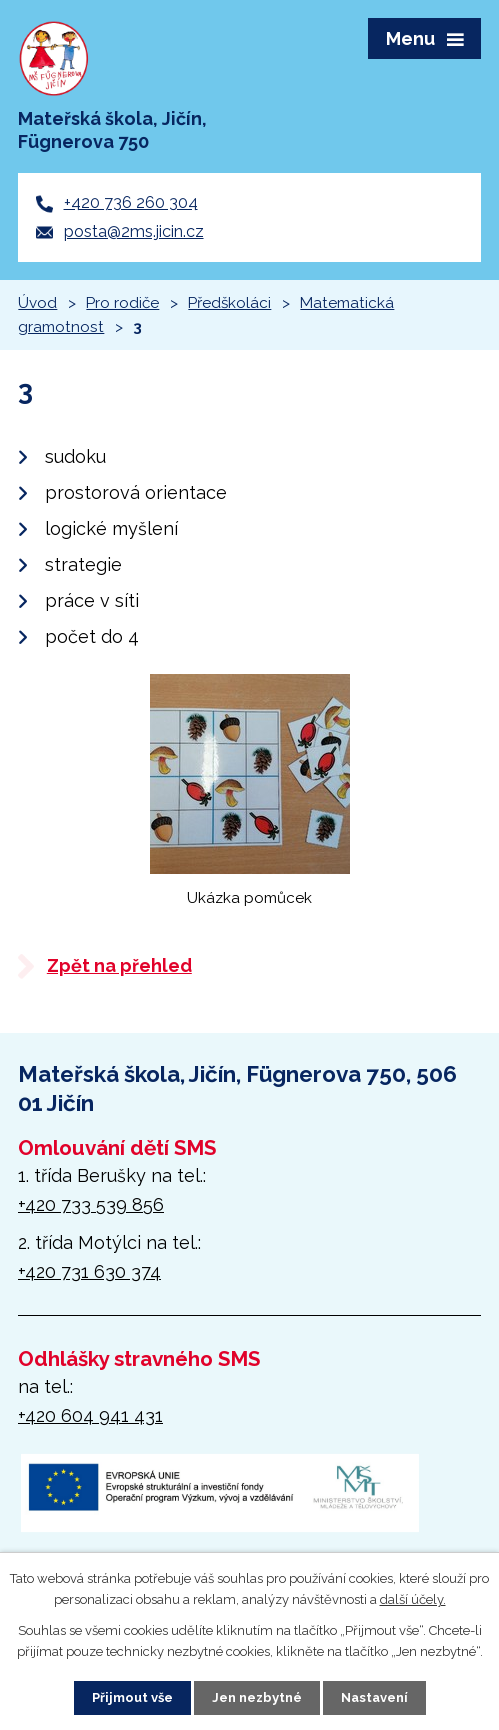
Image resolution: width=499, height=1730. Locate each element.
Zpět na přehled (119, 965)
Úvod (37, 303)
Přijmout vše (132, 1697)
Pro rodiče (122, 303)
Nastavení (374, 1697)
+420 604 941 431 (90, 1415)
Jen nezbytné (257, 1697)
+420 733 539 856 (91, 1204)
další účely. (413, 1599)
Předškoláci (229, 303)
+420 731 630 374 (89, 1271)
